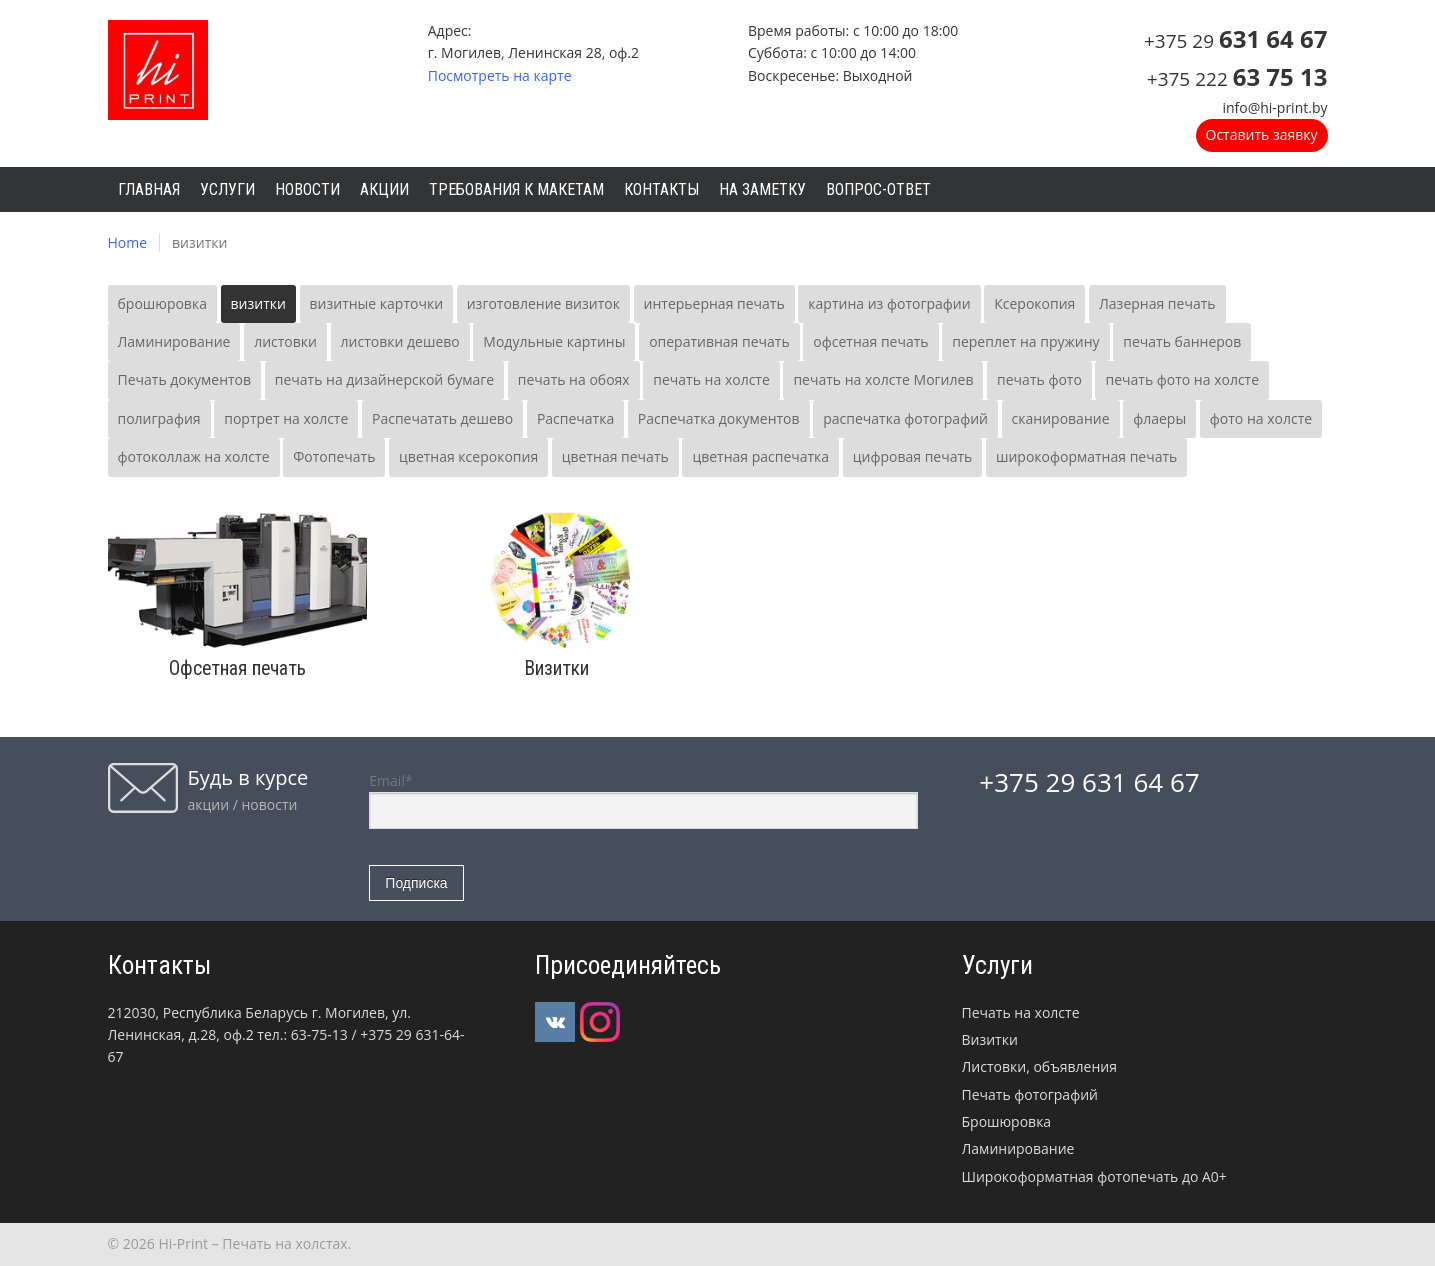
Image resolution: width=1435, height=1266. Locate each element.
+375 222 (1237, 79)
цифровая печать (913, 456)
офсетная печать (870, 341)
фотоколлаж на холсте (194, 456)
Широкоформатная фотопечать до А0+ (1094, 1176)
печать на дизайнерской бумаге (384, 379)
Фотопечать (334, 456)
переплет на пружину (1025, 341)
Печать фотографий (1030, 1094)
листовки (285, 341)
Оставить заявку (1262, 134)
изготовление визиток (543, 303)
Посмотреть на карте (500, 75)
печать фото (1039, 379)
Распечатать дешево (442, 418)
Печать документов (185, 379)
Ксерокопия (1034, 303)
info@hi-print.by (1274, 107)
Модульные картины (554, 341)
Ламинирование (174, 341)
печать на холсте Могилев (883, 379)
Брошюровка (1007, 1121)
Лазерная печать (1157, 303)
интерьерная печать (714, 303)
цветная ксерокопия (468, 456)
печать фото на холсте (1182, 379)
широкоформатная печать (1086, 456)
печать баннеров (1182, 341)
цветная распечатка (760, 456)
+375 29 (1236, 41)
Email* (643, 800)
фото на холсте (1261, 418)
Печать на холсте (1021, 1012)
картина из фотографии (889, 303)
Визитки (990, 1039)
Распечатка (575, 418)
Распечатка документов (719, 418)
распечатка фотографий (905, 418)
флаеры (1159, 418)
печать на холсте (711, 379)
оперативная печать (719, 341)
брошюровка (162, 303)
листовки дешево (400, 341)
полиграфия (159, 418)
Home (128, 242)
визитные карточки (377, 303)
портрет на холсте (286, 418)
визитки (258, 303)
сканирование (1061, 418)
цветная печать (615, 456)
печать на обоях (574, 379)
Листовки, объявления (1039, 1066)
